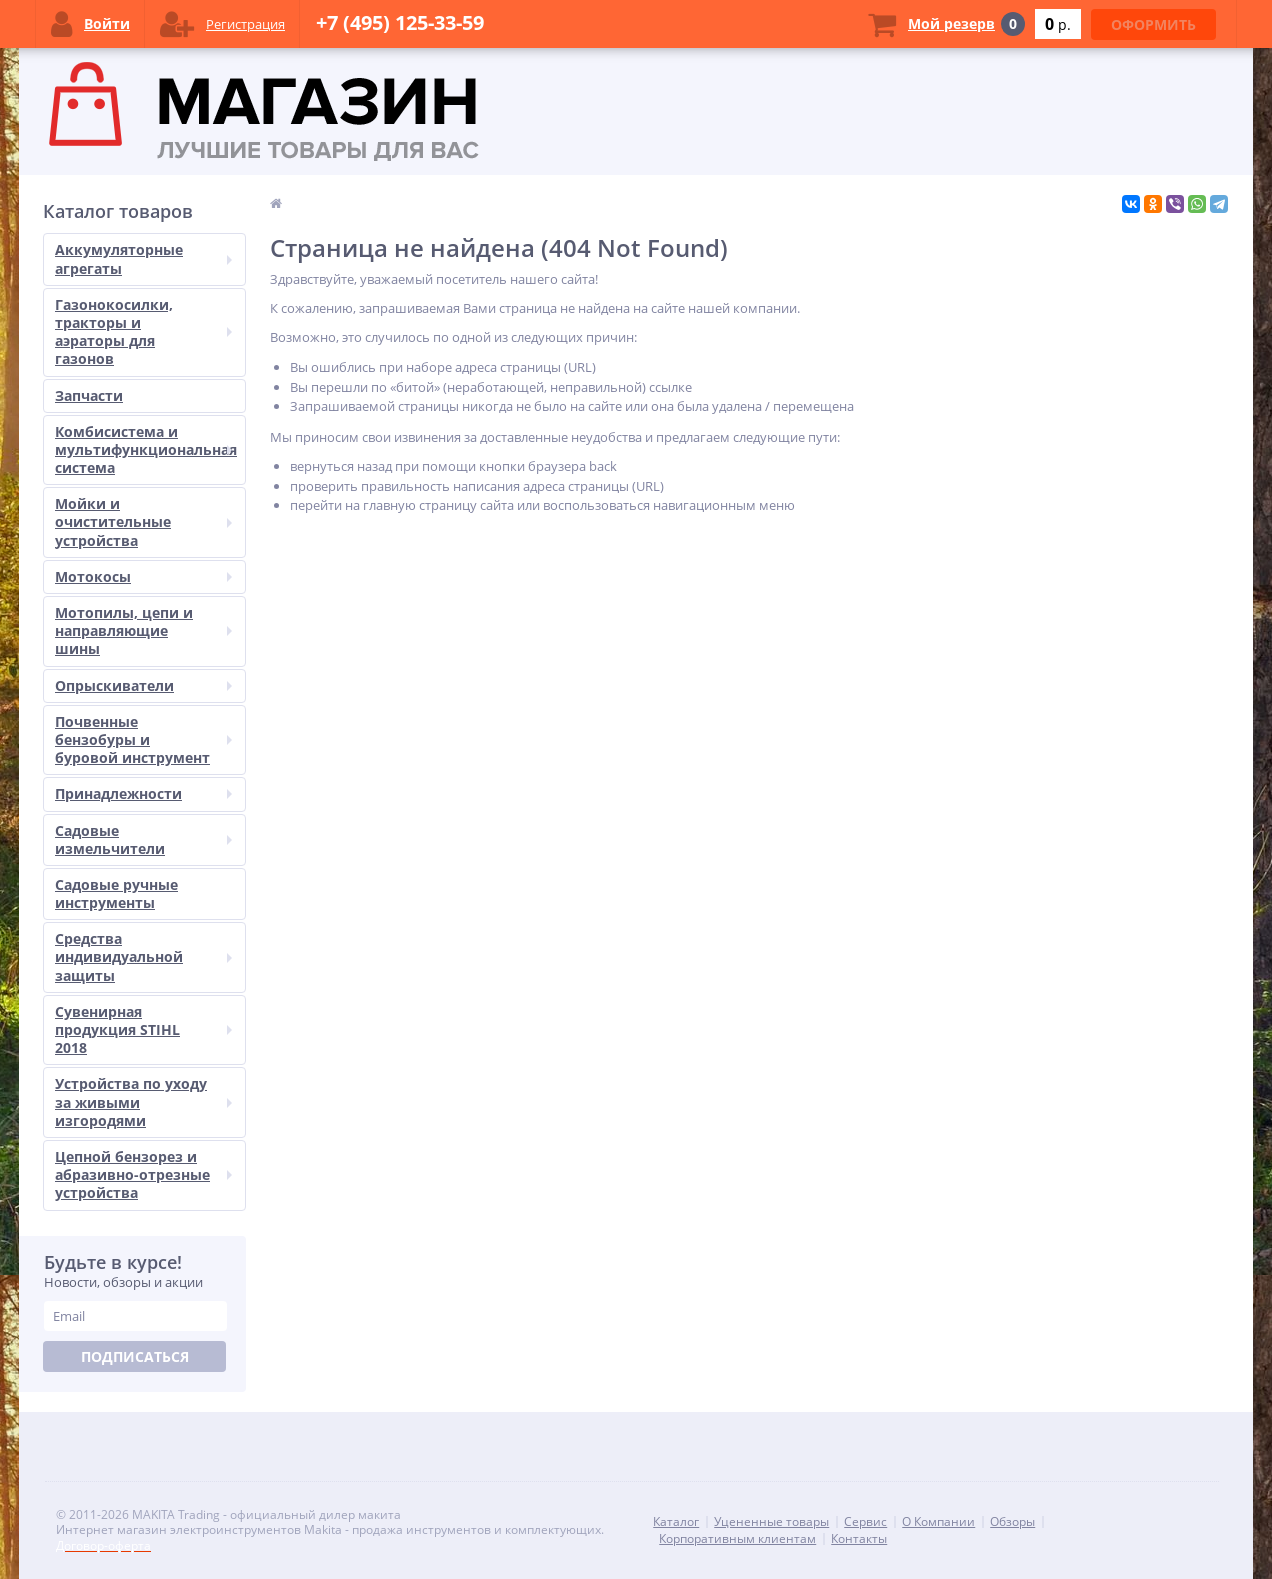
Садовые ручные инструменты (116, 893)
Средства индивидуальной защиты (143, 956)
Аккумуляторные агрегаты (143, 258)
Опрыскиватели (143, 685)
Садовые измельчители (143, 839)
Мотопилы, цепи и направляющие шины (143, 630)
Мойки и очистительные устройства (143, 521)
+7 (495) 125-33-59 (400, 22)
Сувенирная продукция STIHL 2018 (143, 1029)
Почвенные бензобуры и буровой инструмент (143, 739)
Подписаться (135, 1356)
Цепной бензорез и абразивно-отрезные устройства (143, 1174)
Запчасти (89, 395)
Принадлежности (143, 793)
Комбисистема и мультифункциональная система (146, 449)
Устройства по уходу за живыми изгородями (143, 1101)
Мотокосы (143, 576)
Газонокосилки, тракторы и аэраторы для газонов (143, 332)
